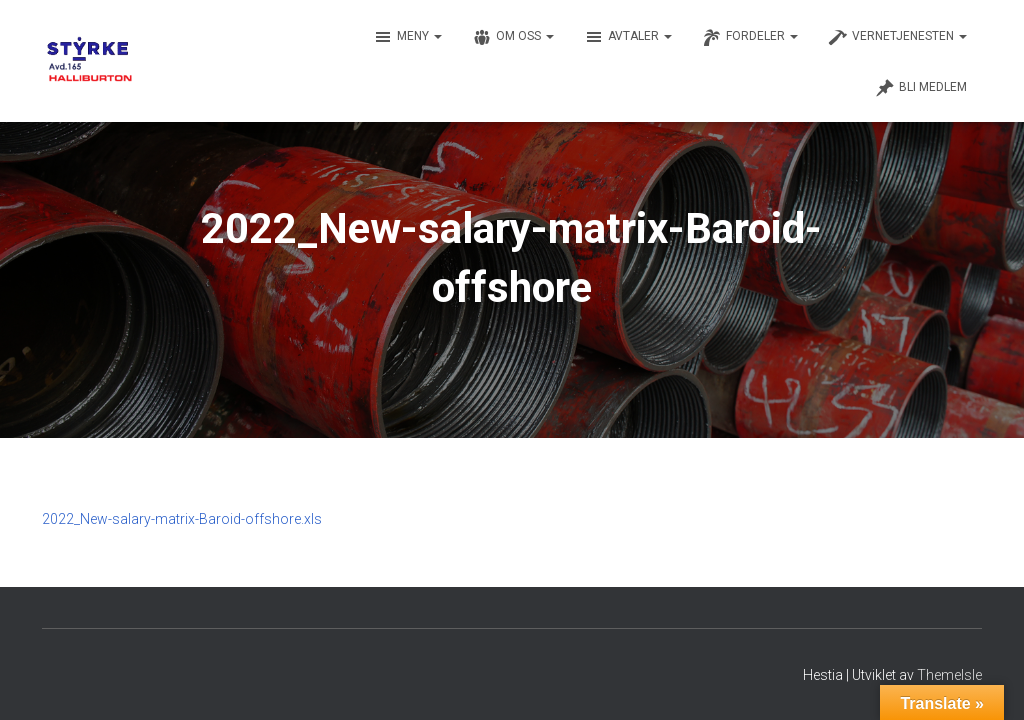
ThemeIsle (949, 675)
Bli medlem (921, 88)
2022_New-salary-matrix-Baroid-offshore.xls (182, 519)
